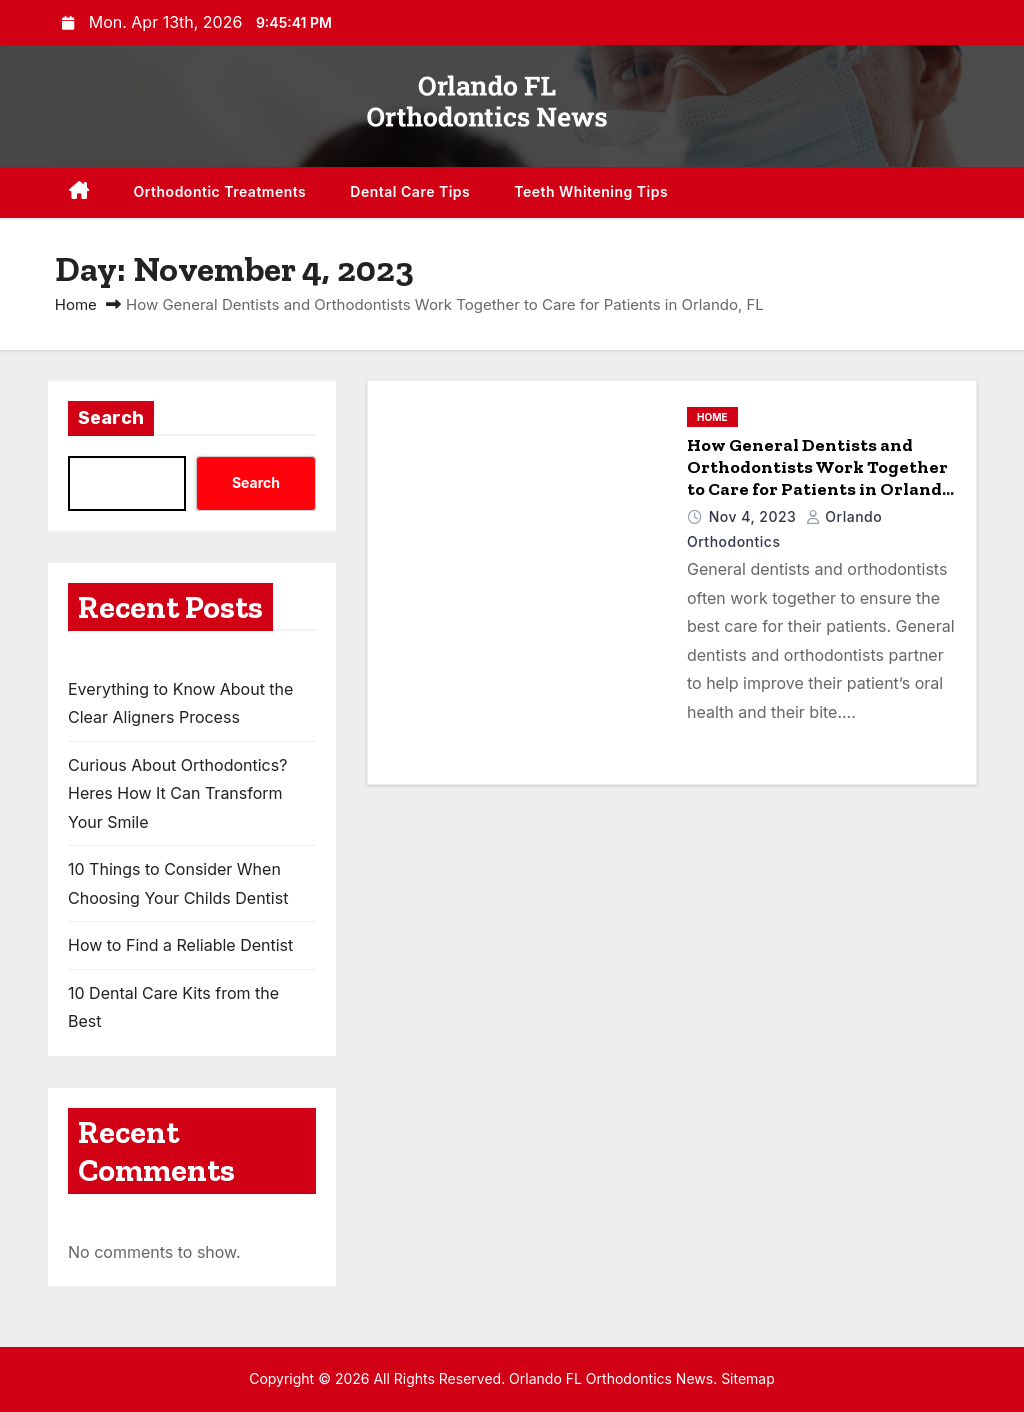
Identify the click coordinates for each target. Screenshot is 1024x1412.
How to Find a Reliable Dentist (180, 945)
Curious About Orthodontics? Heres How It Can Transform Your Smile (177, 793)
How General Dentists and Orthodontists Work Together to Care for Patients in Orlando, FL (821, 478)
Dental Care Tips (410, 191)
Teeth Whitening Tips (591, 191)
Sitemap (748, 1378)
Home (76, 304)
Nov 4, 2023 (755, 516)
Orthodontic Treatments (220, 191)
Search (111, 418)
